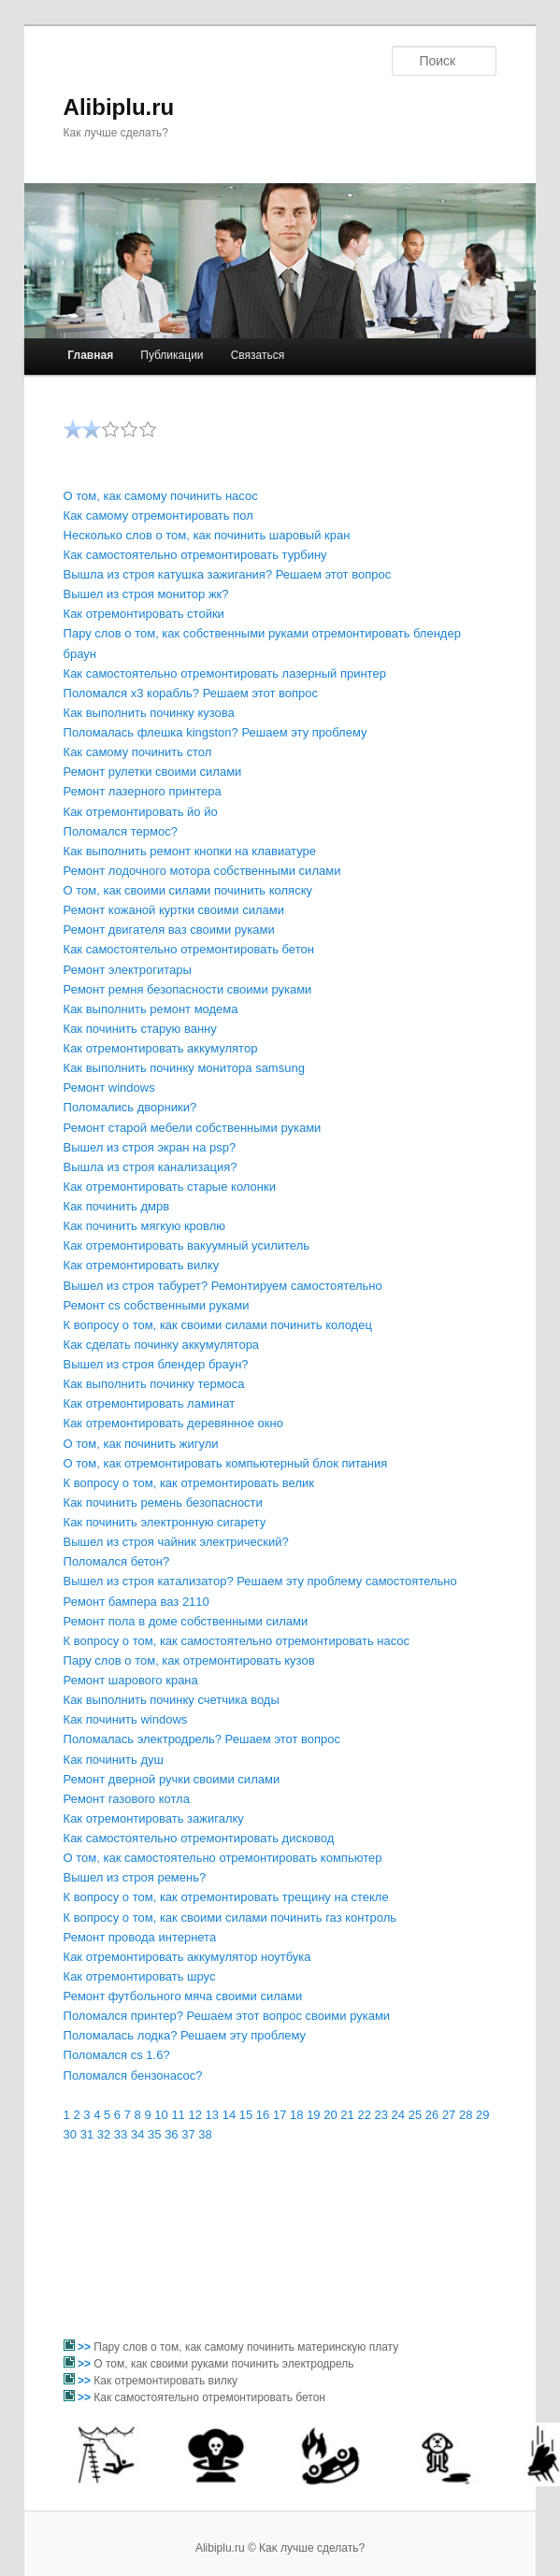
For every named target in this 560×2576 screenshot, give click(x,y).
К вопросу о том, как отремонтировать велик (189, 1483)
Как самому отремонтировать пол (158, 515)
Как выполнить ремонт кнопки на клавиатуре (190, 851)
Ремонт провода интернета (140, 1937)
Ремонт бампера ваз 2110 (136, 1602)
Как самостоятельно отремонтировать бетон (189, 949)
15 (245, 2115)
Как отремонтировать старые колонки (170, 1187)
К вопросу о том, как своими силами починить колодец (218, 1325)
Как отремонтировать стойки (144, 614)
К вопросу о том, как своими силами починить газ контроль (230, 1918)
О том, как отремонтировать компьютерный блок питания (226, 1463)
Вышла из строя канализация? (150, 1167)
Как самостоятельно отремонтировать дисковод (199, 1838)
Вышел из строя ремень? (135, 1877)
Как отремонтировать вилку (142, 1265)
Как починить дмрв (117, 1206)
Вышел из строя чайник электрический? (176, 1542)
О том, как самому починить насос (161, 496)
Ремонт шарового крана (131, 1680)
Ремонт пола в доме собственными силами (186, 1621)
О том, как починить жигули (141, 1444)
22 (363, 2115)
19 (313, 2115)
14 (229, 2115)
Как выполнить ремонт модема (151, 1009)
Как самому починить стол (138, 752)
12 (194, 2115)
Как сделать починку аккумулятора (162, 1345)
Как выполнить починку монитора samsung (184, 1068)
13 (212, 2115)
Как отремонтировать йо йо (141, 812)
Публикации (171, 355)
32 (103, 2134)
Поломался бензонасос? (133, 2075)
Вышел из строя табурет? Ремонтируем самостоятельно (223, 1286)
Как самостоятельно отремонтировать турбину (195, 555)
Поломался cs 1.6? (117, 2055)
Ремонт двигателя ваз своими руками (169, 930)
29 (482, 2115)
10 (160, 2115)
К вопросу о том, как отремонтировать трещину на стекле (226, 1897)
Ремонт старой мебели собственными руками (193, 1128)
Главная (90, 355)
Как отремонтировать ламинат (150, 1403)
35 (154, 2134)
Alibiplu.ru (119, 107)
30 (70, 2134)
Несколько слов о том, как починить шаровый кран (207, 535)
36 (171, 2134)
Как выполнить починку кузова (149, 713)
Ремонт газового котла (127, 1799)
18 (296, 2115)
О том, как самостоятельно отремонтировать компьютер (223, 1858)
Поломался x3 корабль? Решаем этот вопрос (191, 693)
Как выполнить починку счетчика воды (172, 1700)
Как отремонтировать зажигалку (154, 1818)
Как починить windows (126, 1719)
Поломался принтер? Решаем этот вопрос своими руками (227, 2016)
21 (346, 2115)
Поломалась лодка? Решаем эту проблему (185, 2035)
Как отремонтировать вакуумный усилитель (186, 1245)
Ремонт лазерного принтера (143, 791)
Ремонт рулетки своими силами (153, 772)
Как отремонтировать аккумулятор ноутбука (187, 1957)
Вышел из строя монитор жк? (146, 594)
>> (85, 2347)
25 (415, 2115)
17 (279, 2115)
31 (86, 2134)
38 (204, 2134)
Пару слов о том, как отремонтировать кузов (189, 1660)
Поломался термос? (121, 831)
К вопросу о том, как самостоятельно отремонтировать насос (237, 1641)
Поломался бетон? (117, 1561)
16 (262, 2115)
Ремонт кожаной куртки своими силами (174, 910)
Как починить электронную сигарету (165, 1522)
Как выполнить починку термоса (154, 1384)
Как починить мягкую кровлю (144, 1226)
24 (398, 2115)
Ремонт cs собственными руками (157, 1305)
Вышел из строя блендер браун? (156, 1364)
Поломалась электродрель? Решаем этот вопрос (202, 1739)
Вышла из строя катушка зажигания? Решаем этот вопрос (228, 574)
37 (187, 2134)
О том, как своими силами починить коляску (188, 890)
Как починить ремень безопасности (163, 1503)
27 (448, 2115)
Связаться (258, 355)
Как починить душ (114, 1760)
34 (137, 2134)
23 (381, 2115)
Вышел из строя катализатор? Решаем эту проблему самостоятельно (260, 1581)
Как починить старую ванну (140, 1029)
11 (177, 2115)
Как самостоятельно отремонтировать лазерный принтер (225, 673)
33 (120, 2134)
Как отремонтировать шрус (140, 1976)
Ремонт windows (109, 1087)
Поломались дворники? (130, 1107)
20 (330, 2115)
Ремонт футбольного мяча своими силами (183, 1996)
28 (465, 2115)
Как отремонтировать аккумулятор (161, 1048)
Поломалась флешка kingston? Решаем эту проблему (215, 732)
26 (431, 2115)
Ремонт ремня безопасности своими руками (188, 989)
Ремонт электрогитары (128, 970)
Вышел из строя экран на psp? (150, 1147)
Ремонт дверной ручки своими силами (172, 1779)
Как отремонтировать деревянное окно (173, 1423)
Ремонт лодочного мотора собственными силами (202, 871)
